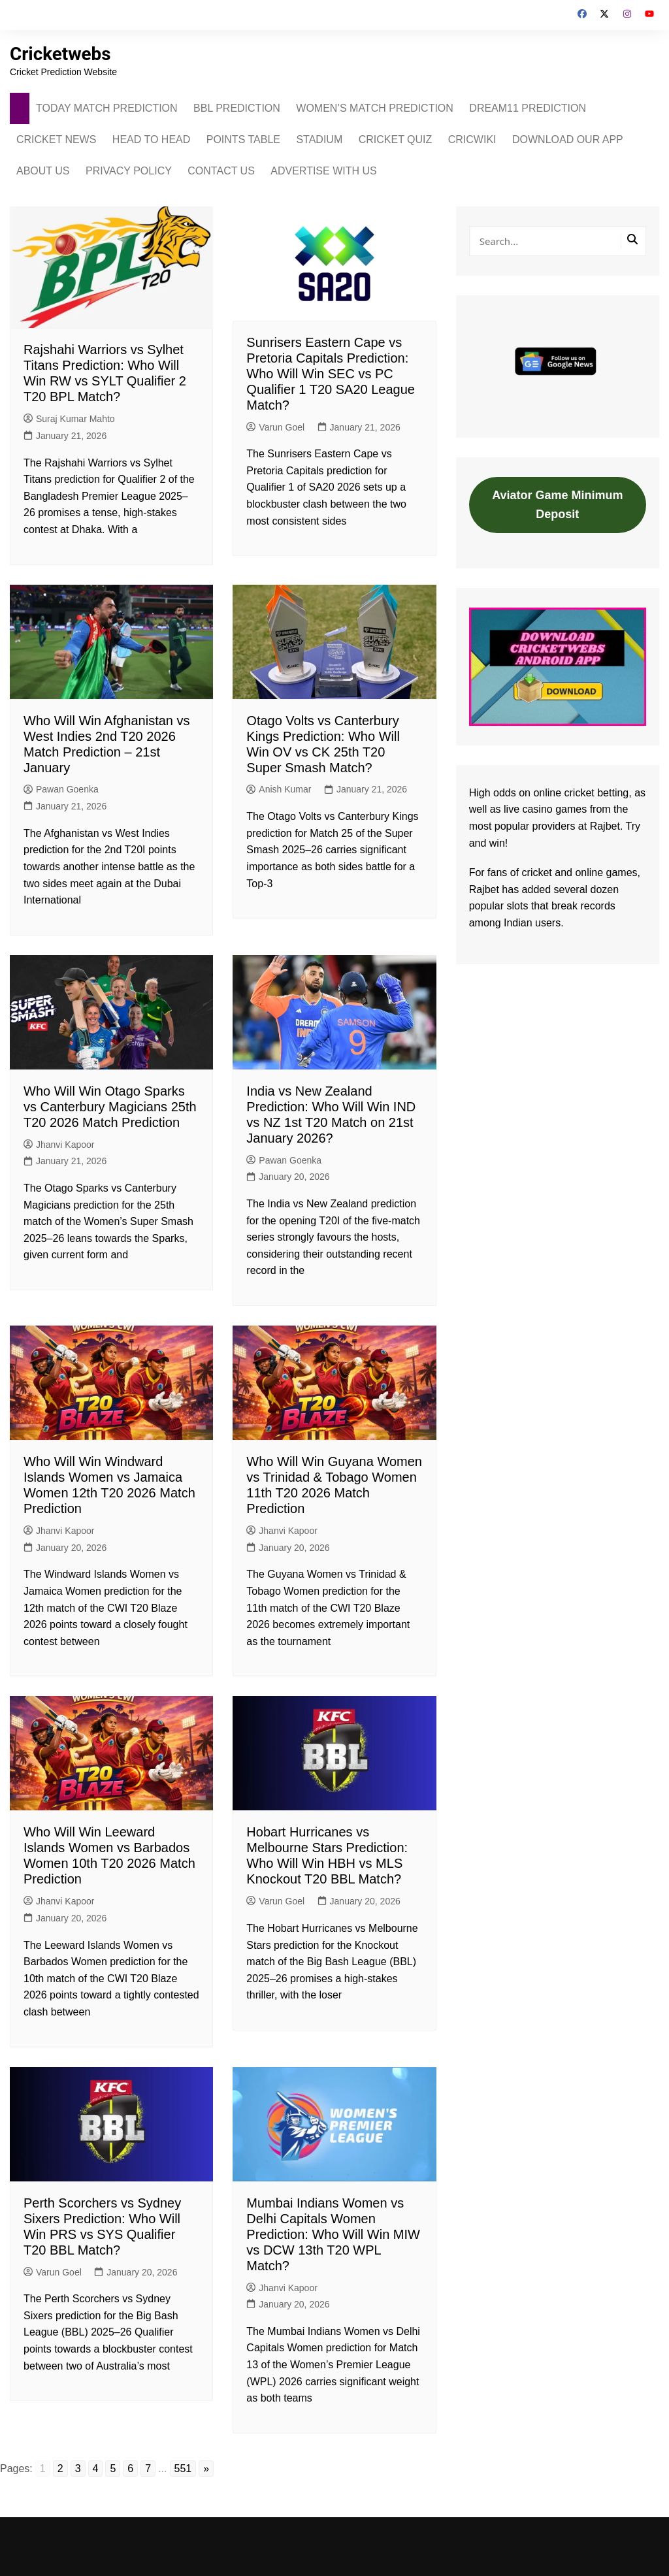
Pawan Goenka (61, 789)
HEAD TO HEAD (151, 139)
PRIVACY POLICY (129, 170)
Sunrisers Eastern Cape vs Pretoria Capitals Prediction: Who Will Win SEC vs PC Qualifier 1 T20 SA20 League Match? (330, 373)
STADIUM (319, 139)
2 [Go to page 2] (60, 2468)
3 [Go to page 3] (78, 2468)
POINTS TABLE (243, 139)
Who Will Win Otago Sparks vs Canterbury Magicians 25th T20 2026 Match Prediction (110, 1107)
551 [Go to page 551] (183, 2468)
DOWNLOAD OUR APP (567, 139)
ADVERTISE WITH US (323, 170)
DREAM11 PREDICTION (527, 108)
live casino (528, 809)
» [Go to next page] (206, 2468)
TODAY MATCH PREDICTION (107, 108)
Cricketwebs (61, 54)
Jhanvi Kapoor (59, 1144)
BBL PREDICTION (236, 108)
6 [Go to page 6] (130, 2468)
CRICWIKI (472, 139)
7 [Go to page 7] (148, 2468)
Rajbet (484, 889)
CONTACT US (221, 170)
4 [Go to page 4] (96, 2468)
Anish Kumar (278, 789)
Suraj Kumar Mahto (69, 419)
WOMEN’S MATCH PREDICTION (374, 108)
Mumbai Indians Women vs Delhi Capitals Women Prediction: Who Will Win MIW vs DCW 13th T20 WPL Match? (333, 2234)
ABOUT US (43, 170)
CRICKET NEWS (56, 139)
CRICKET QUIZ (395, 139)
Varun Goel (275, 427)
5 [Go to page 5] (113, 2468)
